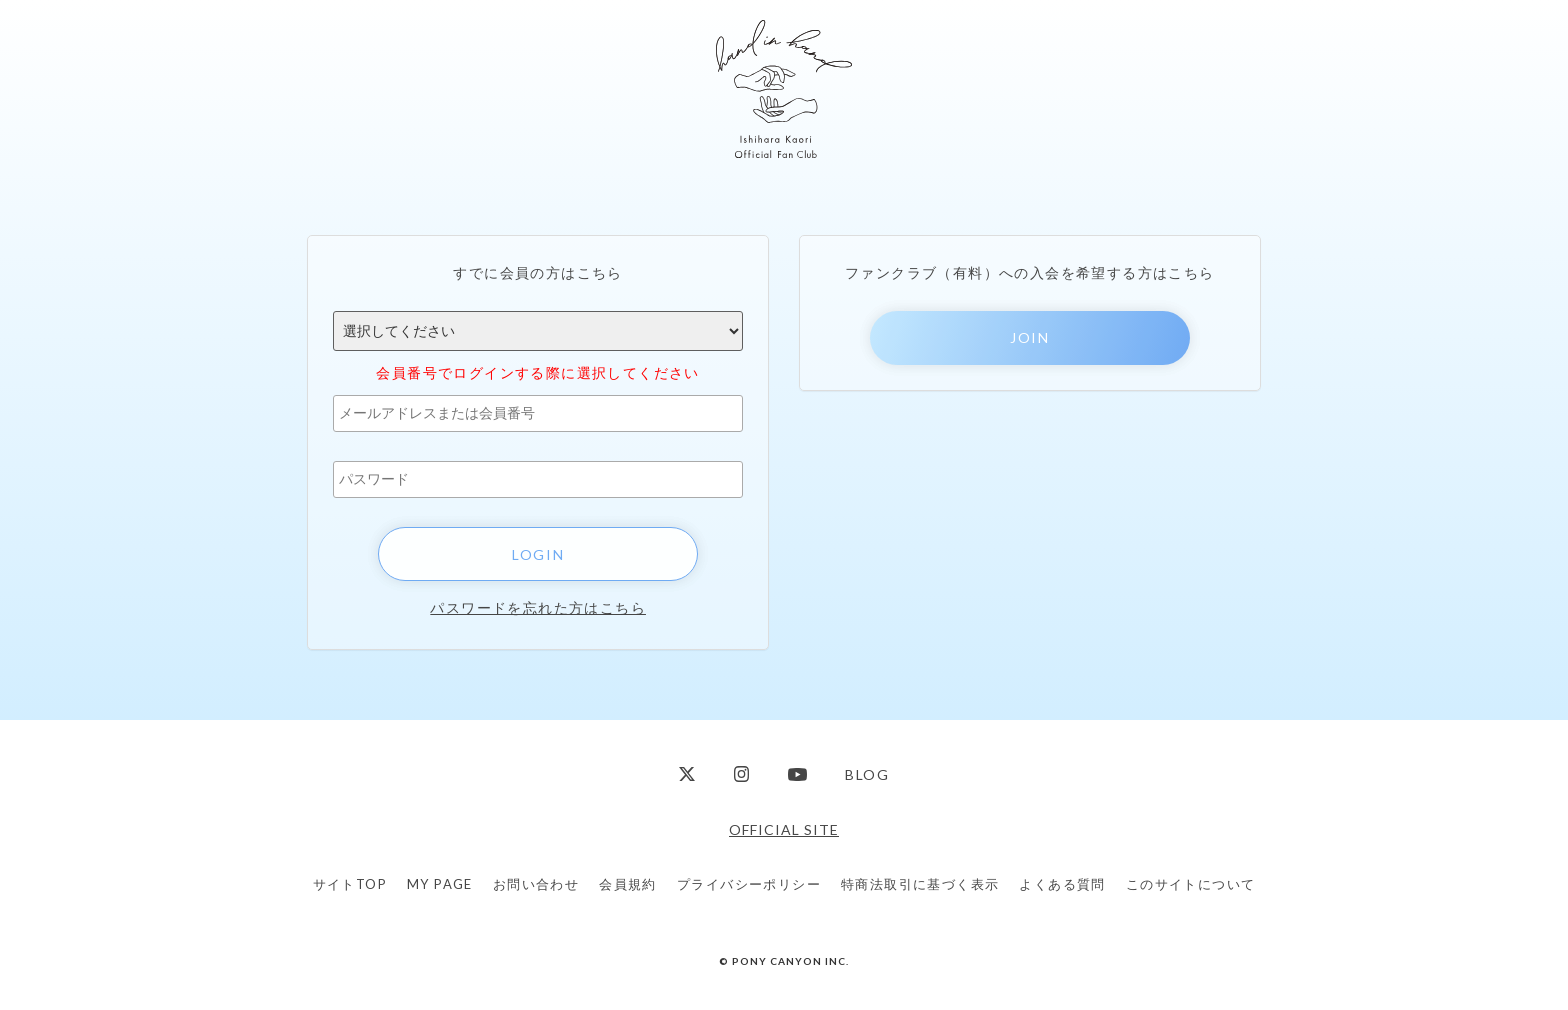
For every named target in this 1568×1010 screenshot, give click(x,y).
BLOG (867, 774)
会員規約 (628, 884)
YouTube (797, 774)
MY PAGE (440, 884)
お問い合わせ (536, 884)
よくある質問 (1062, 884)
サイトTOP (350, 884)
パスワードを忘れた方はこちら (538, 607)
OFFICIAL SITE (784, 829)
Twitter (687, 774)
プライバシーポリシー (749, 884)
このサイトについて (1191, 884)
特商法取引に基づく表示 (920, 884)
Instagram (742, 774)
